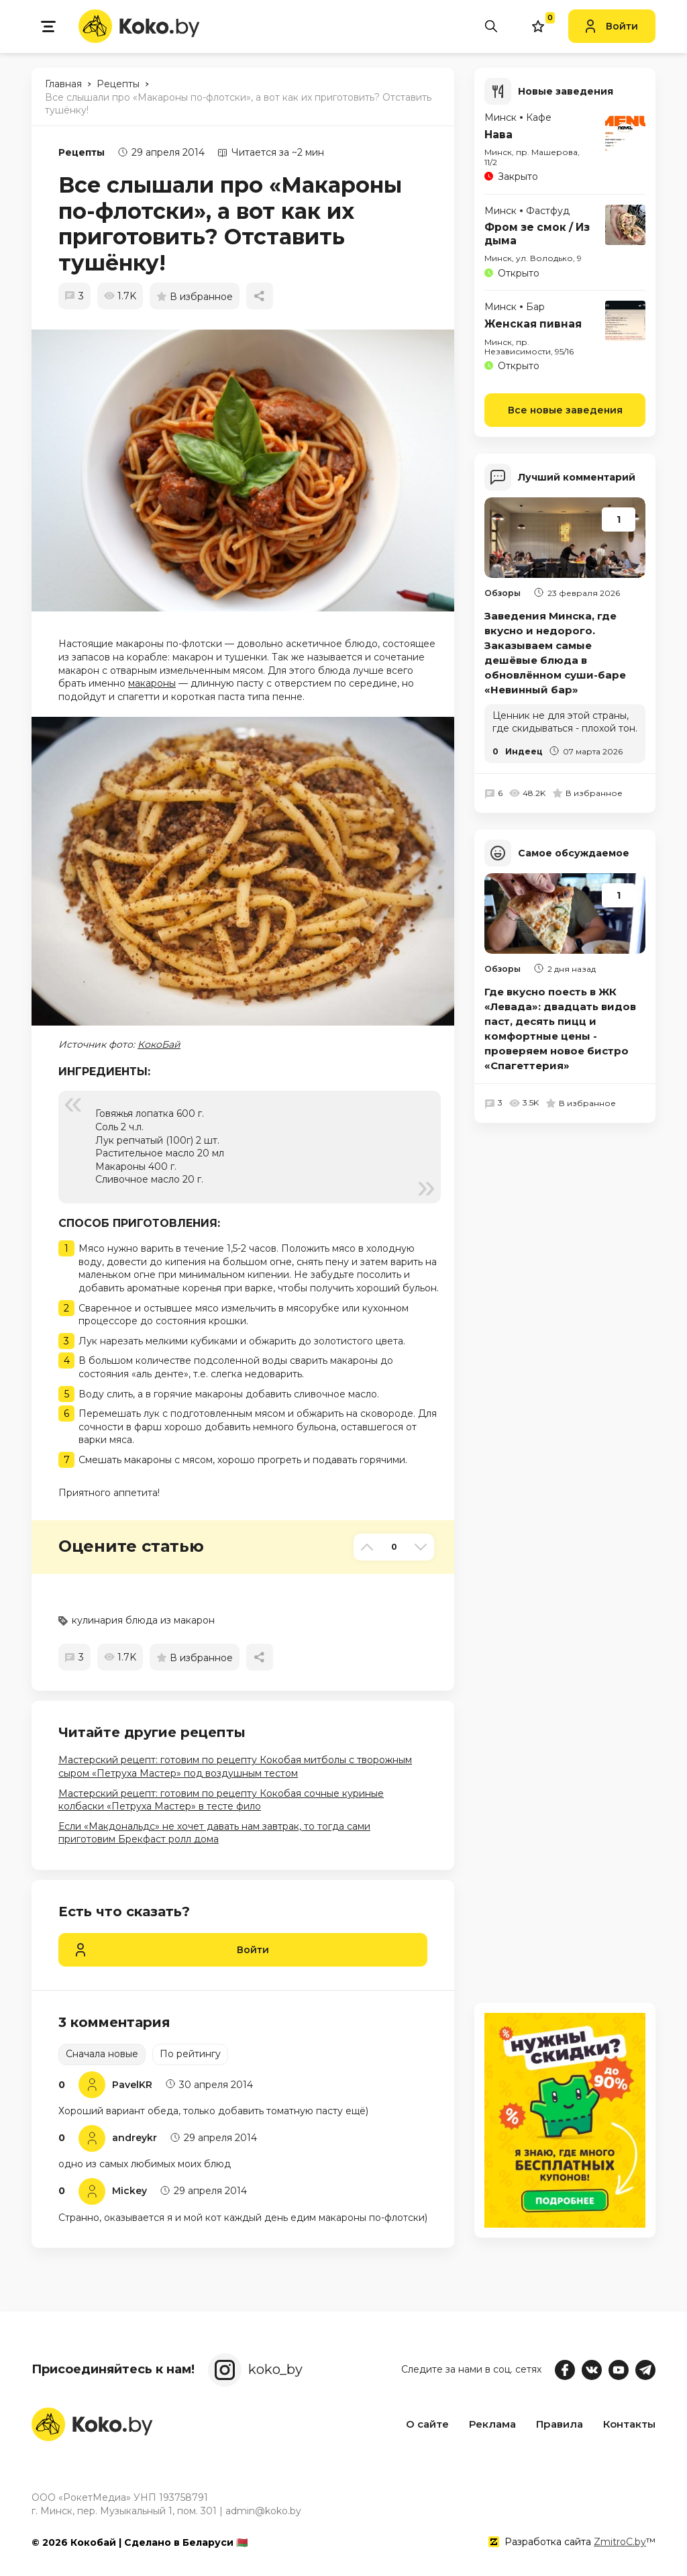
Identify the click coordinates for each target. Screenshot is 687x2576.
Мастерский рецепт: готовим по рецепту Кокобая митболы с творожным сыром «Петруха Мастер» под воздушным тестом (235, 1766)
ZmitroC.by (620, 2542)
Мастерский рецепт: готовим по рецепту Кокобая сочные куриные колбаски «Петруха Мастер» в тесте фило (221, 1800)
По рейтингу (190, 2054)
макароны (152, 683)
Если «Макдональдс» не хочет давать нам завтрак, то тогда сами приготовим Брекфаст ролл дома (214, 1833)
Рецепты (81, 152)
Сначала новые (102, 2054)
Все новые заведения (565, 409)
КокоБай (159, 1044)
